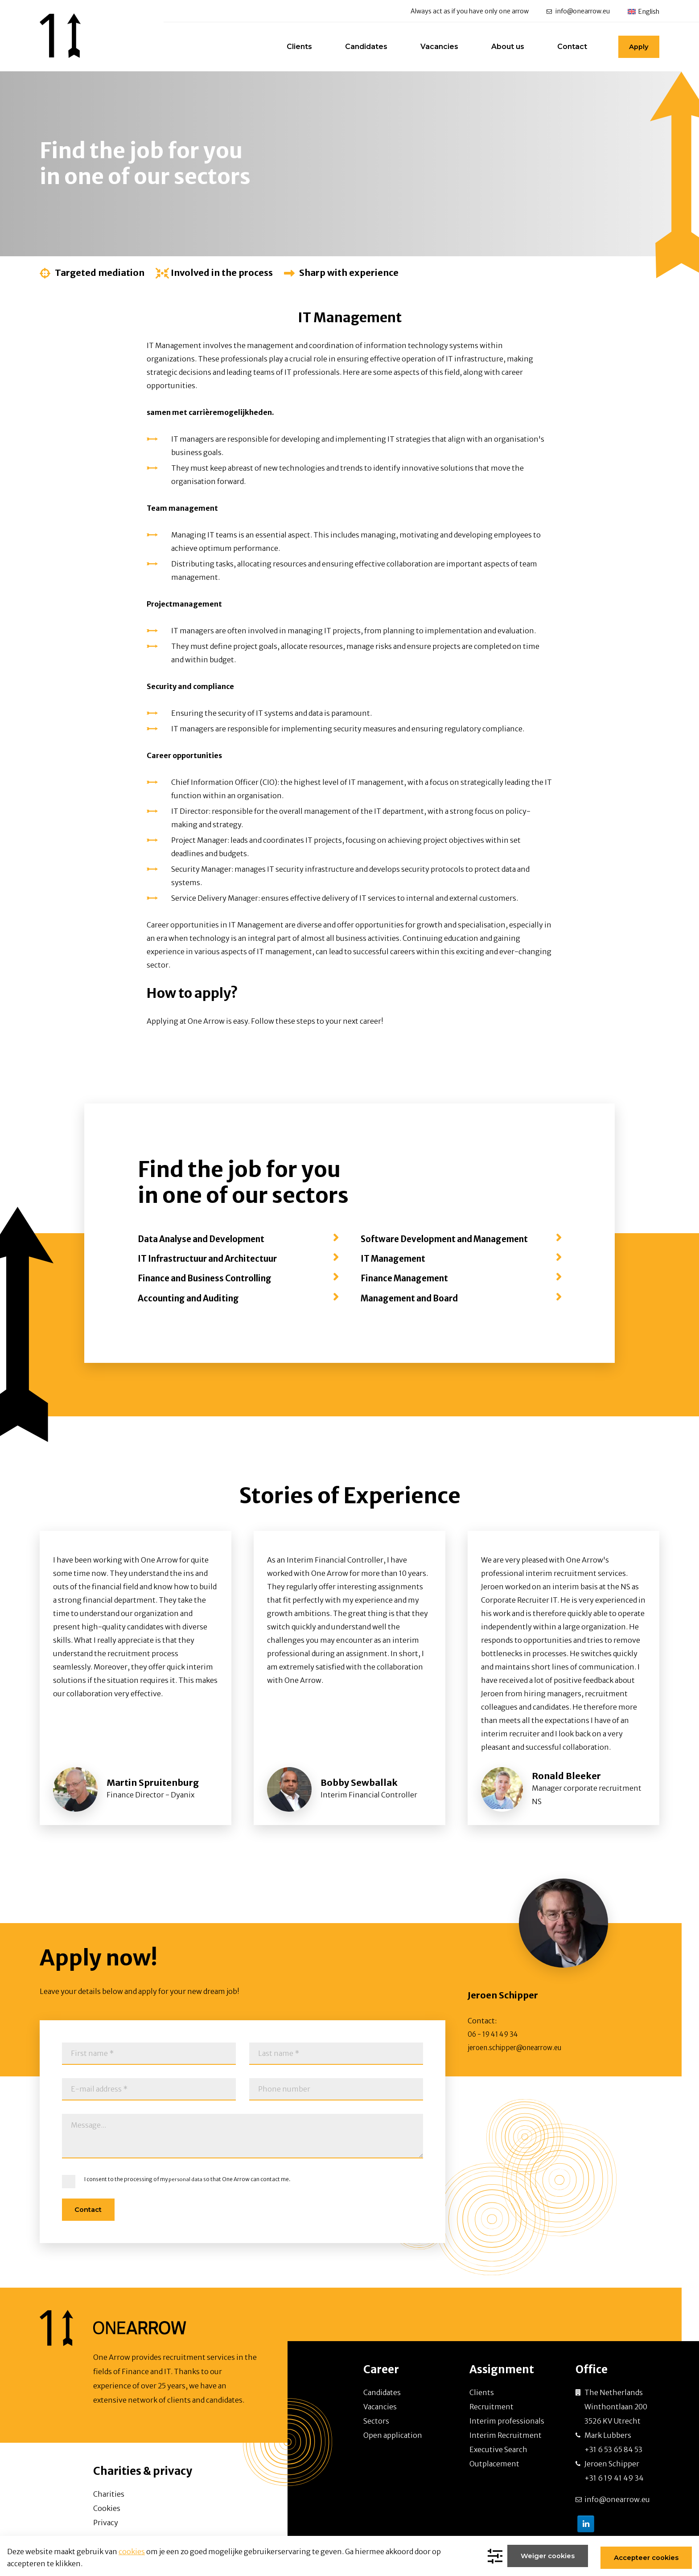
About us (501, 46)
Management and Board (415, 1297)
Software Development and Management (453, 1238)
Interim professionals (506, 2420)
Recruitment (491, 2405)
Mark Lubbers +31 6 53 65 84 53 (613, 2441)
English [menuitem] (648, 12)
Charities (108, 2493)
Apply (635, 46)
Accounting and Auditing (193, 1297)
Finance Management (409, 1278)
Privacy (105, 2521)
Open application (392, 2434)
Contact (565, 46)
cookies (132, 2552)
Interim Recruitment (505, 2434)
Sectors (376, 2420)
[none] (643, 11)
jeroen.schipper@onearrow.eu (520, 2047)
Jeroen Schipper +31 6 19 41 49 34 (614, 2470)
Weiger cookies (546, 2557)
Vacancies (433, 46)
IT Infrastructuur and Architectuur (214, 1258)
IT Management (396, 1258)
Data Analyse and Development (208, 1238)
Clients (292, 46)
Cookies (106, 2507)
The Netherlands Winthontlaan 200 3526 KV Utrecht (615, 2405)
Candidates (359, 46)
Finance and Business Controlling (212, 1278)
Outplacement (494, 2462)
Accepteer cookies (642, 2557)
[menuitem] (643, 11)
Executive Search (498, 2448)
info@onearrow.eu (582, 12)
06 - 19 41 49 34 (495, 2033)
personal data (186, 2178)
